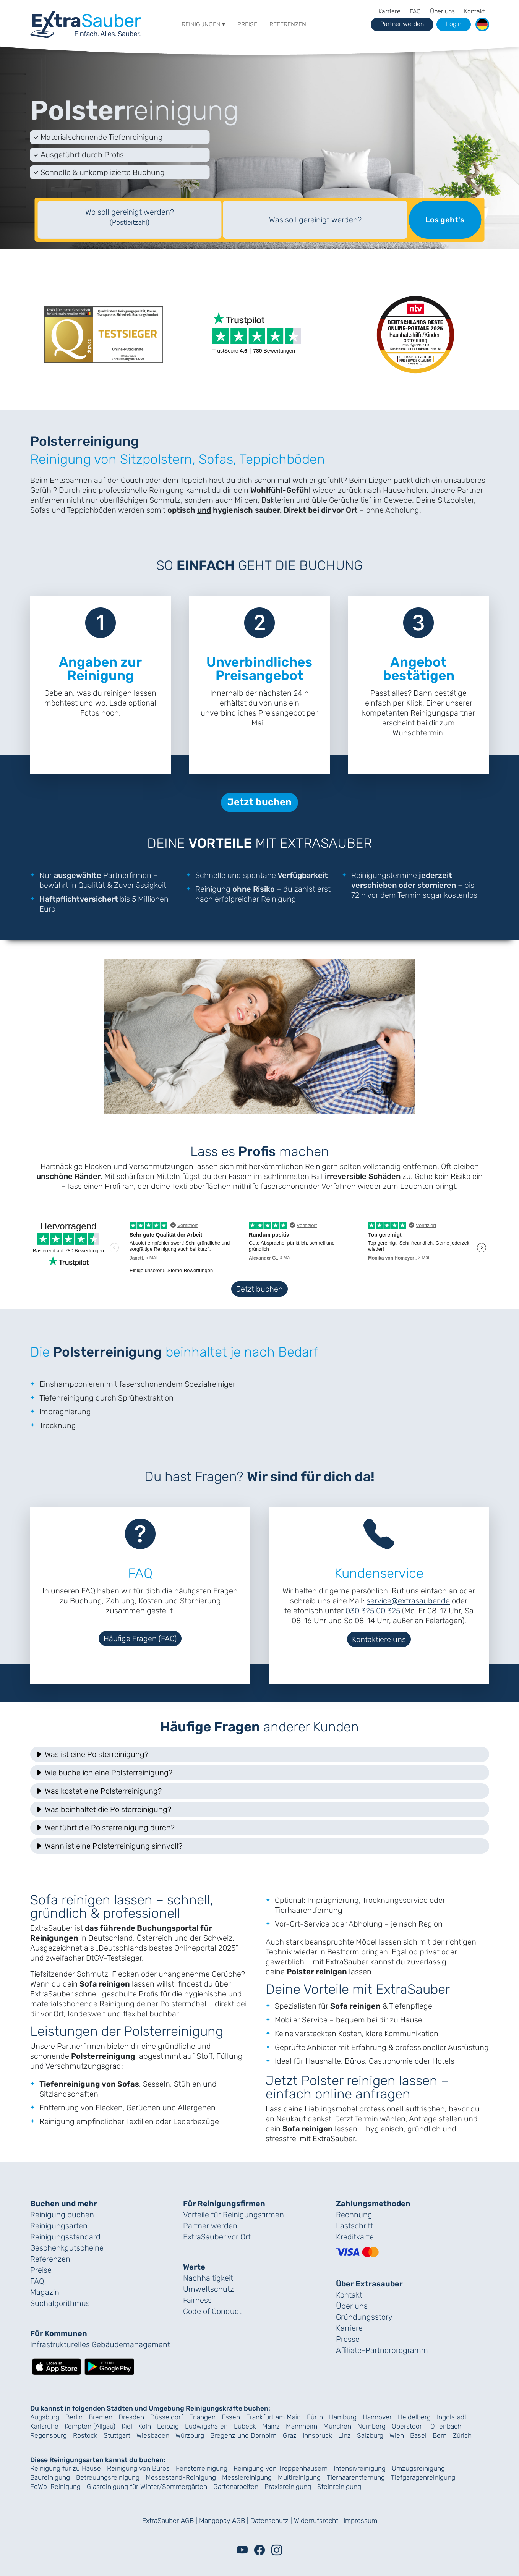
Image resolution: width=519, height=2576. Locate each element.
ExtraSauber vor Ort (217, 2236)
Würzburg (189, 2435)
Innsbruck (317, 2435)
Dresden (131, 2417)
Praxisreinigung (287, 2486)
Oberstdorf (408, 2426)
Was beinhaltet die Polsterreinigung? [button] (103, 1809)
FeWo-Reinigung (55, 2486)
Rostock (85, 2435)
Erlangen (202, 2417)
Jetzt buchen (259, 1289)
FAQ (415, 11)
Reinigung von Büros (138, 2468)
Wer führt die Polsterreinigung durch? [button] (105, 1827)
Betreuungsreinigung (107, 2477)
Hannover (377, 2417)
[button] (482, 24)
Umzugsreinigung (418, 2468)
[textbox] (130, 220)
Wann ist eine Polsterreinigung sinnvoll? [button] (108, 1846)
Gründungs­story (364, 2317)
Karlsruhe (44, 2426)
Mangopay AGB (222, 2520)
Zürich (462, 2435)
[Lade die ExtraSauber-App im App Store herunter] (56, 2365)
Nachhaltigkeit (208, 2278)
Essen (231, 2417)
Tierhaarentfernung (356, 2477)
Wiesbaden (152, 2435)
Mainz (271, 2426)
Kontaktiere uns (379, 1639)
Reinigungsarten (59, 2225)
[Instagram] (276, 2550)
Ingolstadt (452, 2417)
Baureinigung (50, 2477)
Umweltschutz (208, 2289)
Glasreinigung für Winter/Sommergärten (147, 2486)
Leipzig (168, 2426)
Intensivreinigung (360, 2468)
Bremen (100, 2417)
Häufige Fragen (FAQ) (140, 1638)
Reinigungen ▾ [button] (203, 24)
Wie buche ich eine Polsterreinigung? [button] (103, 1772)
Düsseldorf (166, 2417)
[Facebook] (259, 2550)
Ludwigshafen (206, 2426)
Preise (247, 24)
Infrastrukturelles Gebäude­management (100, 2344)
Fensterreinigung (201, 2468)
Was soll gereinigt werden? (315, 219)
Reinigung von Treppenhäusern (281, 2468)
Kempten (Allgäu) (90, 2426)
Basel (418, 2435)
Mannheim (301, 2426)
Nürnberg (371, 2426)
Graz (290, 2435)
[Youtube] (242, 2550)
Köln (144, 2426)
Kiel (127, 2426)
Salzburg (370, 2435)
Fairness (197, 2300)
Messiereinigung (247, 2477)
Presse (348, 2339)
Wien (396, 2435)
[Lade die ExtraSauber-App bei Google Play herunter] (109, 2365)
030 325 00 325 (372, 1610)
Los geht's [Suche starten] (444, 219)
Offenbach (445, 2426)
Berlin (74, 2417)
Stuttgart (117, 2435)
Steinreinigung (339, 2486)
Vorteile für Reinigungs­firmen (233, 2214)
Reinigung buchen (62, 2214)
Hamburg (343, 2417)
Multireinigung (299, 2477)
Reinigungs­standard (65, 2236)
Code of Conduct (212, 2311)
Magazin (44, 2292)
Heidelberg (414, 2417)
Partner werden (210, 2225)
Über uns (442, 11)
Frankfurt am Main (273, 2417)
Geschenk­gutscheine (67, 2247)
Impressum (360, 2520)
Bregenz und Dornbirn (243, 2435)
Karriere (389, 11)
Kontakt (474, 11)
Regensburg (48, 2435)
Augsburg (44, 2417)
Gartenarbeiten (235, 2486)
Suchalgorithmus (60, 2303)
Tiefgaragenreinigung (423, 2477)
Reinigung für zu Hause (65, 2468)
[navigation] (85, 23)
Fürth (315, 2417)
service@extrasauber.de (408, 1600)
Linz (344, 2435)
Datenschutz (269, 2520)
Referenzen (287, 24)
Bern (440, 2435)
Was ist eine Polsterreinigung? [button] (91, 1754)
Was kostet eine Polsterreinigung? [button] (98, 1791)
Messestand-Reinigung (181, 2477)
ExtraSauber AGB (168, 2520)
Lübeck (245, 2426)
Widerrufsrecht (316, 2520)
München (337, 2426)
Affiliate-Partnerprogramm (382, 2350)
